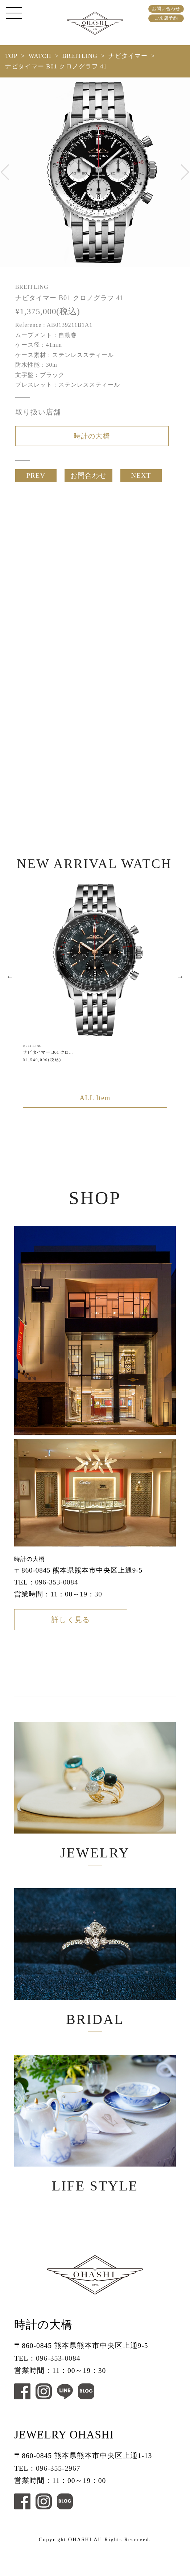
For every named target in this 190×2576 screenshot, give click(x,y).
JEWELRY (94, 1803)
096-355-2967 (58, 2497)
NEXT (141, 479)
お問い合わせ (166, 8)
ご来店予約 (166, 18)
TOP (11, 55)
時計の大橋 (91, 437)
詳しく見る (70, 1629)
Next (180, 982)
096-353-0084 (56, 1590)
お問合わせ (88, 479)
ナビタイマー (128, 55)
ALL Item (95, 1104)
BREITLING (80, 55)
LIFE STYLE (94, 2148)
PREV (36, 479)
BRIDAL (94, 1976)
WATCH (40, 55)
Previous (9, 982)
